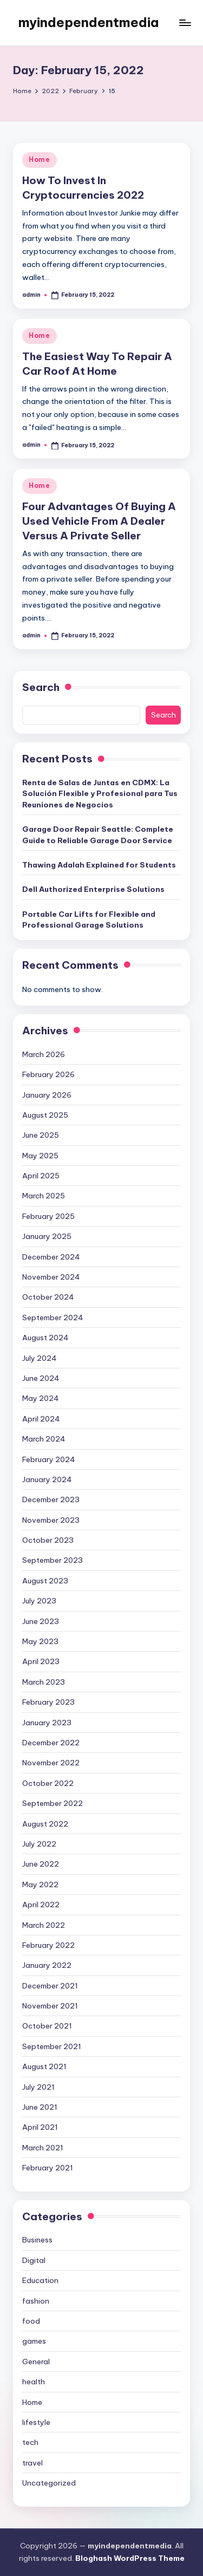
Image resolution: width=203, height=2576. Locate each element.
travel (32, 2463)
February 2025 (48, 1216)
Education (40, 2280)
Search (41, 687)
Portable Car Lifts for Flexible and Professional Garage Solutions (88, 919)
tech (30, 2442)
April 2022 (41, 1904)
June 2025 (40, 1135)
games (34, 2341)
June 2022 (40, 1864)
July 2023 (39, 1601)
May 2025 (40, 1155)
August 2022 (45, 1824)
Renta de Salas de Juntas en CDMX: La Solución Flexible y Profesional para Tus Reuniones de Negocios (100, 794)
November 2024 (51, 1277)
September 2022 (52, 1803)
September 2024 (52, 1317)
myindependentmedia (88, 22)
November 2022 (51, 1763)
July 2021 (38, 2087)
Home (39, 159)
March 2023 (43, 1682)
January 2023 (46, 1722)
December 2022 (51, 1742)
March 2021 (42, 2148)
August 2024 (45, 1337)
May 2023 (40, 1641)
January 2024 (47, 1479)
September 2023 (52, 1560)
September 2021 (51, 2046)
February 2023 (48, 1702)
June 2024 (41, 1378)
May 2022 (40, 1884)
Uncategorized (49, 2483)
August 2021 (44, 2066)
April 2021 (40, 2127)
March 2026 (43, 1054)
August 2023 (45, 1581)
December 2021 (50, 1986)
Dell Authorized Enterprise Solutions (93, 889)
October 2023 (48, 1540)
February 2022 (48, 1945)
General (36, 2361)
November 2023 (51, 1520)
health (33, 2381)
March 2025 (43, 1196)
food (31, 2321)
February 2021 (47, 2168)
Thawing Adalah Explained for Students (99, 865)
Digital (33, 2260)
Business (37, 2240)
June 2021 (39, 2107)
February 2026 (48, 1074)
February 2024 (48, 1459)
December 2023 (51, 1499)
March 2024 (44, 1439)
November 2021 (50, 2006)
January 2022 (46, 1965)
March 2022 (43, 1925)
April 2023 (41, 1661)
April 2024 (41, 1419)
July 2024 (39, 1358)
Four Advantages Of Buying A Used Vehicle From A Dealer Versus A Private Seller (99, 521)
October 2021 (47, 2026)
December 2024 (51, 1257)
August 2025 (45, 1115)
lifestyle (36, 2422)
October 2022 (48, 1783)
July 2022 (39, 1844)
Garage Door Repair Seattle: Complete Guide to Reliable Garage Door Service (97, 834)
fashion (35, 2301)
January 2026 (46, 1095)
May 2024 (40, 1398)
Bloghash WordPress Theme (130, 2558)
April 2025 (41, 1176)
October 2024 (48, 1297)
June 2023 (40, 1621)
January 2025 (46, 1236)
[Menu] (184, 22)
